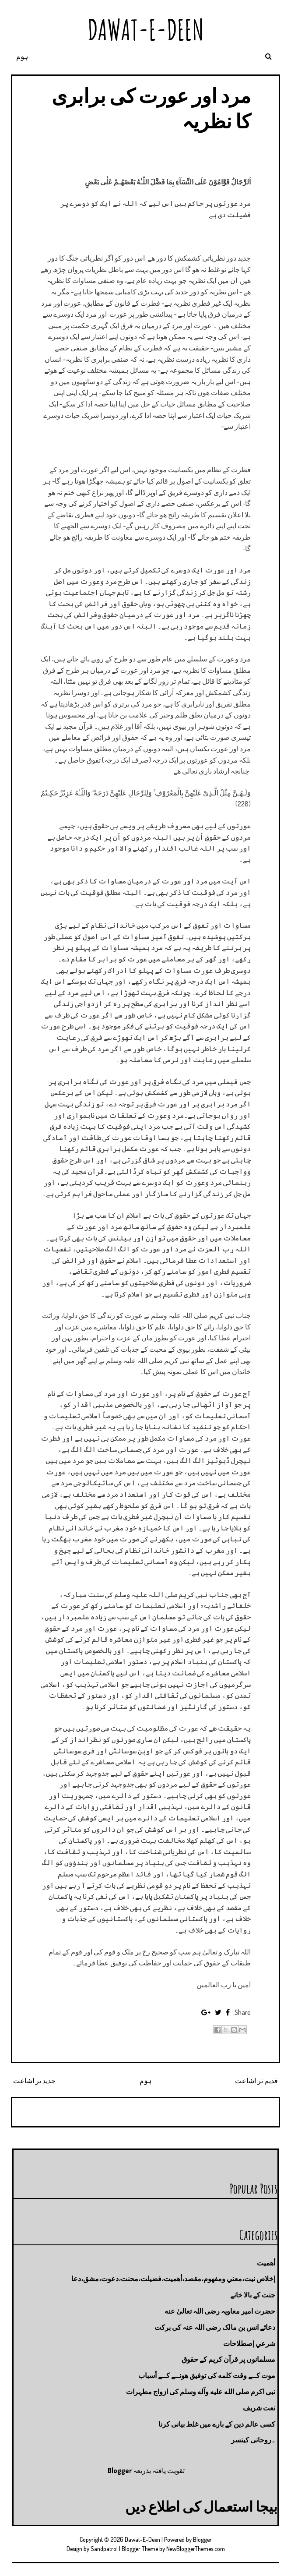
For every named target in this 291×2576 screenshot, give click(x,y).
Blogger (120, 2470)
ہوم (22, 56)
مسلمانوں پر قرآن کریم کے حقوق (228, 2359)
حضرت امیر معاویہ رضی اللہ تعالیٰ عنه (220, 2311)
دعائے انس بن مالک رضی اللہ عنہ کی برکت (214, 2327)
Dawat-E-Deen (146, 29)
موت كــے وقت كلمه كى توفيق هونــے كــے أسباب (206, 2375)
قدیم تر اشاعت (256, 2080)
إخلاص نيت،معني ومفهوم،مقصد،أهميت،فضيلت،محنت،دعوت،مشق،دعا (173, 2278)
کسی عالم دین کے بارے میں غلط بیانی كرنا (216, 2424)
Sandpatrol (104, 2548)
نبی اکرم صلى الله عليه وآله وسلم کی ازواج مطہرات (200, 2391)
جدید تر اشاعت (34, 2080)
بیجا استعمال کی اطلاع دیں (201, 2506)
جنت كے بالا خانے (252, 2294)
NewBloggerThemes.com (195, 2548)
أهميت (266, 2262)
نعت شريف (259, 2407)
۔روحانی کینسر (253, 2439)
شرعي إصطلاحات (249, 2343)
